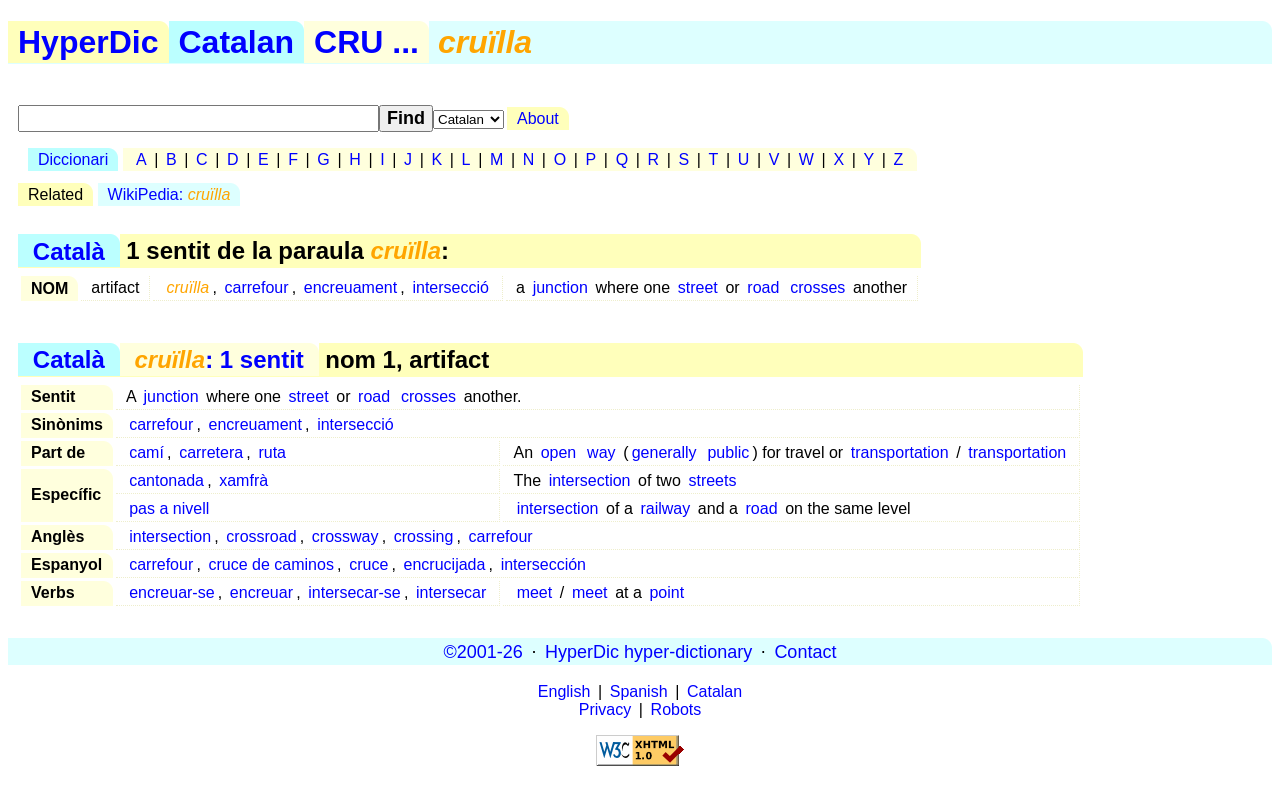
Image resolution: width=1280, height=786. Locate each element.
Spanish (639, 691)
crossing (424, 536)
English (564, 691)
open (559, 452)
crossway (345, 536)
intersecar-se (354, 592)
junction (560, 287)
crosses (817, 287)
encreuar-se (171, 592)
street (698, 287)
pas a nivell (169, 508)
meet (535, 592)
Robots (676, 709)
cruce (368, 564)
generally (664, 452)
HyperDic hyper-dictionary (648, 651)
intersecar (451, 592)
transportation (900, 452)
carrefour (256, 287)
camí (146, 452)
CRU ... (366, 42)
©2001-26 (483, 651)
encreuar (261, 592)
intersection (590, 480)
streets (712, 480)
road (763, 287)
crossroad (261, 536)
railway (665, 508)
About (538, 118)
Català (69, 250)
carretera (211, 452)
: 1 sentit (218, 359)
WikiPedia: (169, 194)
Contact (805, 651)
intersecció (450, 287)
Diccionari (73, 159)
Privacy (605, 709)
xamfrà (243, 480)
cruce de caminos (271, 564)
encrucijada (445, 564)
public (728, 452)
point (666, 592)
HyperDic (88, 42)
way (601, 452)
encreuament (350, 287)
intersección (543, 564)
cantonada (166, 480)
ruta (272, 452)
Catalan (237, 42)
